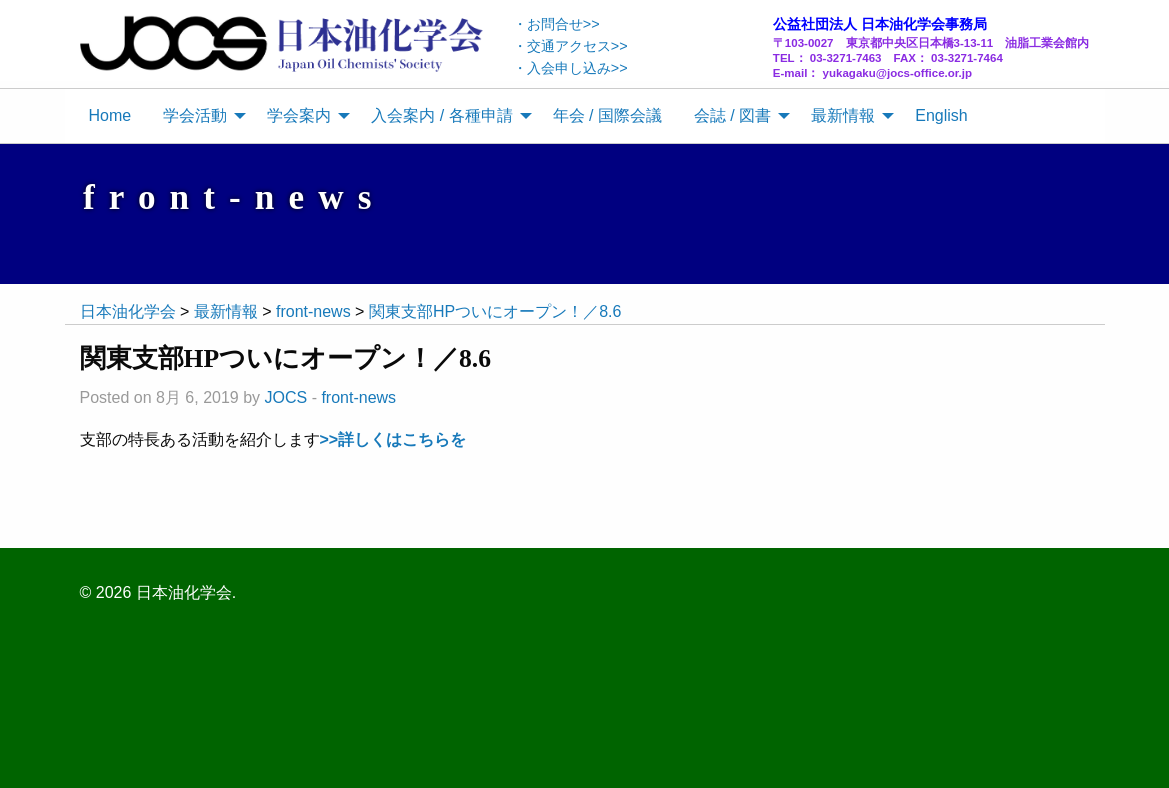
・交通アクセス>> (570, 46)
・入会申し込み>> (570, 68)
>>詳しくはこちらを (393, 439)
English (941, 115)
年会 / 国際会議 (607, 115)
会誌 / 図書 (732, 115)
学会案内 (299, 115)
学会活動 (195, 115)
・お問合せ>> (556, 24)
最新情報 (843, 115)
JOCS (286, 397)
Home (110, 115)
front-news (358, 397)
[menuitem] (110, 116)
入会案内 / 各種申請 (441, 115)
